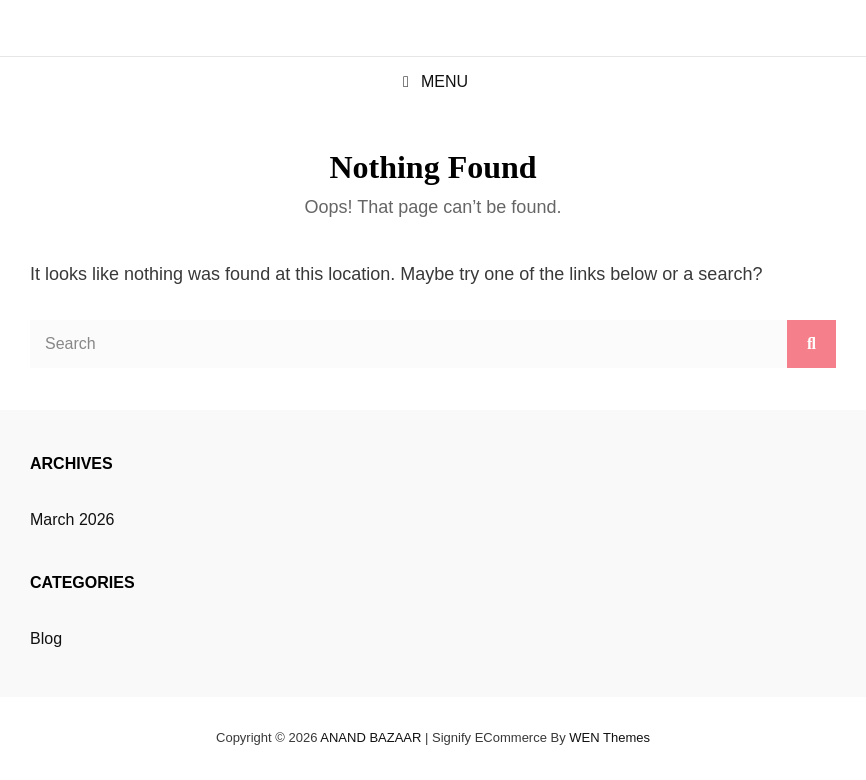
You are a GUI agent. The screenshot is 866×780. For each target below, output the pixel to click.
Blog (46, 638)
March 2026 (72, 519)
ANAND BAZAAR (370, 737)
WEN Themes (609, 737)
